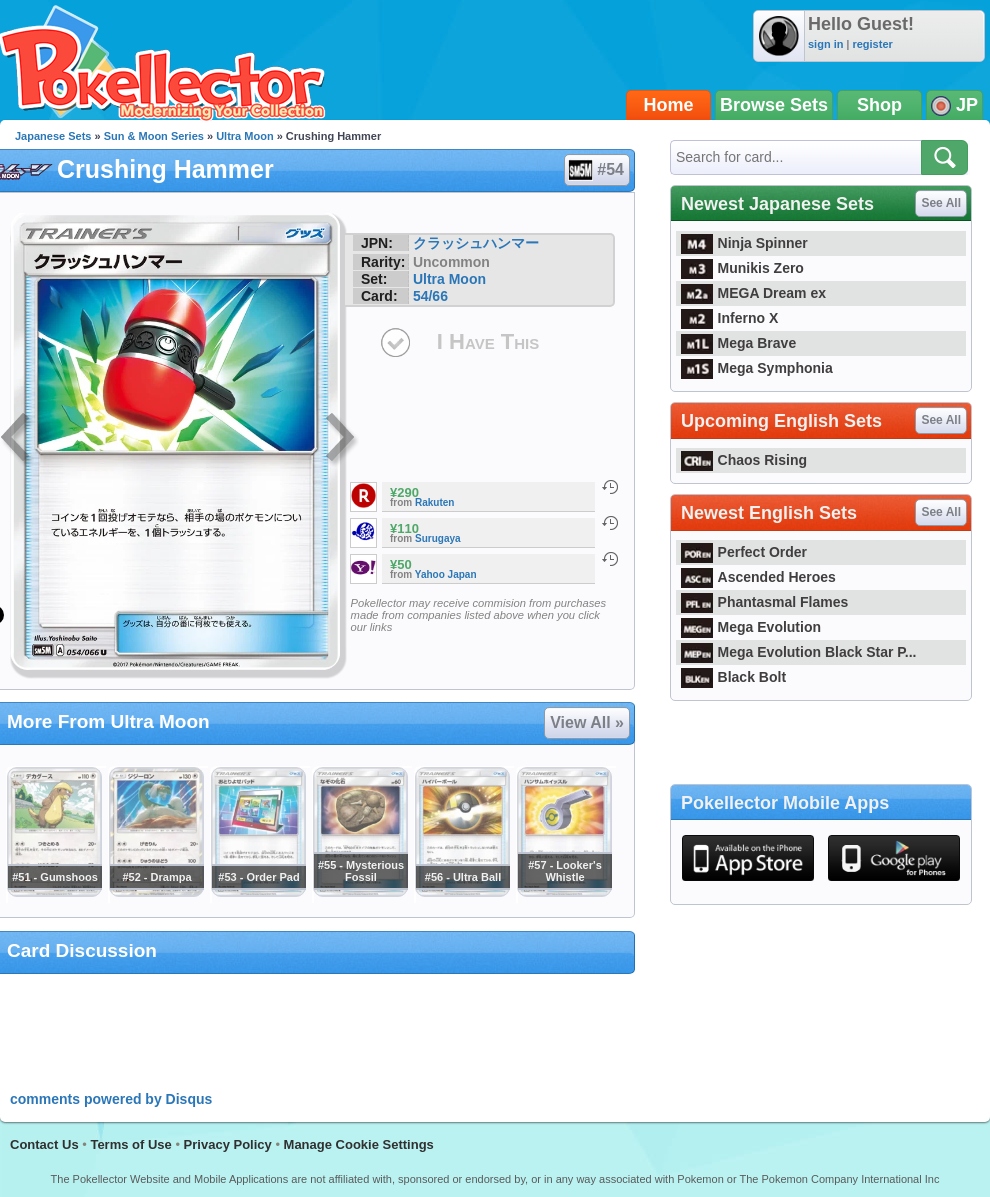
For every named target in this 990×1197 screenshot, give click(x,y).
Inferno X (729, 318)
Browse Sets (774, 105)
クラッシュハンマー (476, 243)
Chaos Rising (744, 460)
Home (669, 105)
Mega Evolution (751, 627)
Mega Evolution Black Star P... (799, 652)
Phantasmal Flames (764, 602)
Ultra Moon (244, 136)
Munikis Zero (742, 268)
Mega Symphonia (757, 368)
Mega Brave (738, 343)
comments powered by (111, 1099)
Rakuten (434, 502)
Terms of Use (130, 1144)
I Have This (488, 341)
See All (941, 203)
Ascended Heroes (758, 577)
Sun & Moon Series (154, 136)
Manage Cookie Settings (359, 1144)
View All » (587, 722)
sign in (825, 44)
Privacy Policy (228, 1144)
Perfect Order (744, 552)
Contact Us (44, 1144)
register (872, 44)
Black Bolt (733, 677)
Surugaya (438, 538)
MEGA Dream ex (753, 293)
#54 (596, 170)
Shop (879, 105)
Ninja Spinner (744, 243)
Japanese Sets (53, 136)
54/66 (430, 296)
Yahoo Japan (446, 574)
